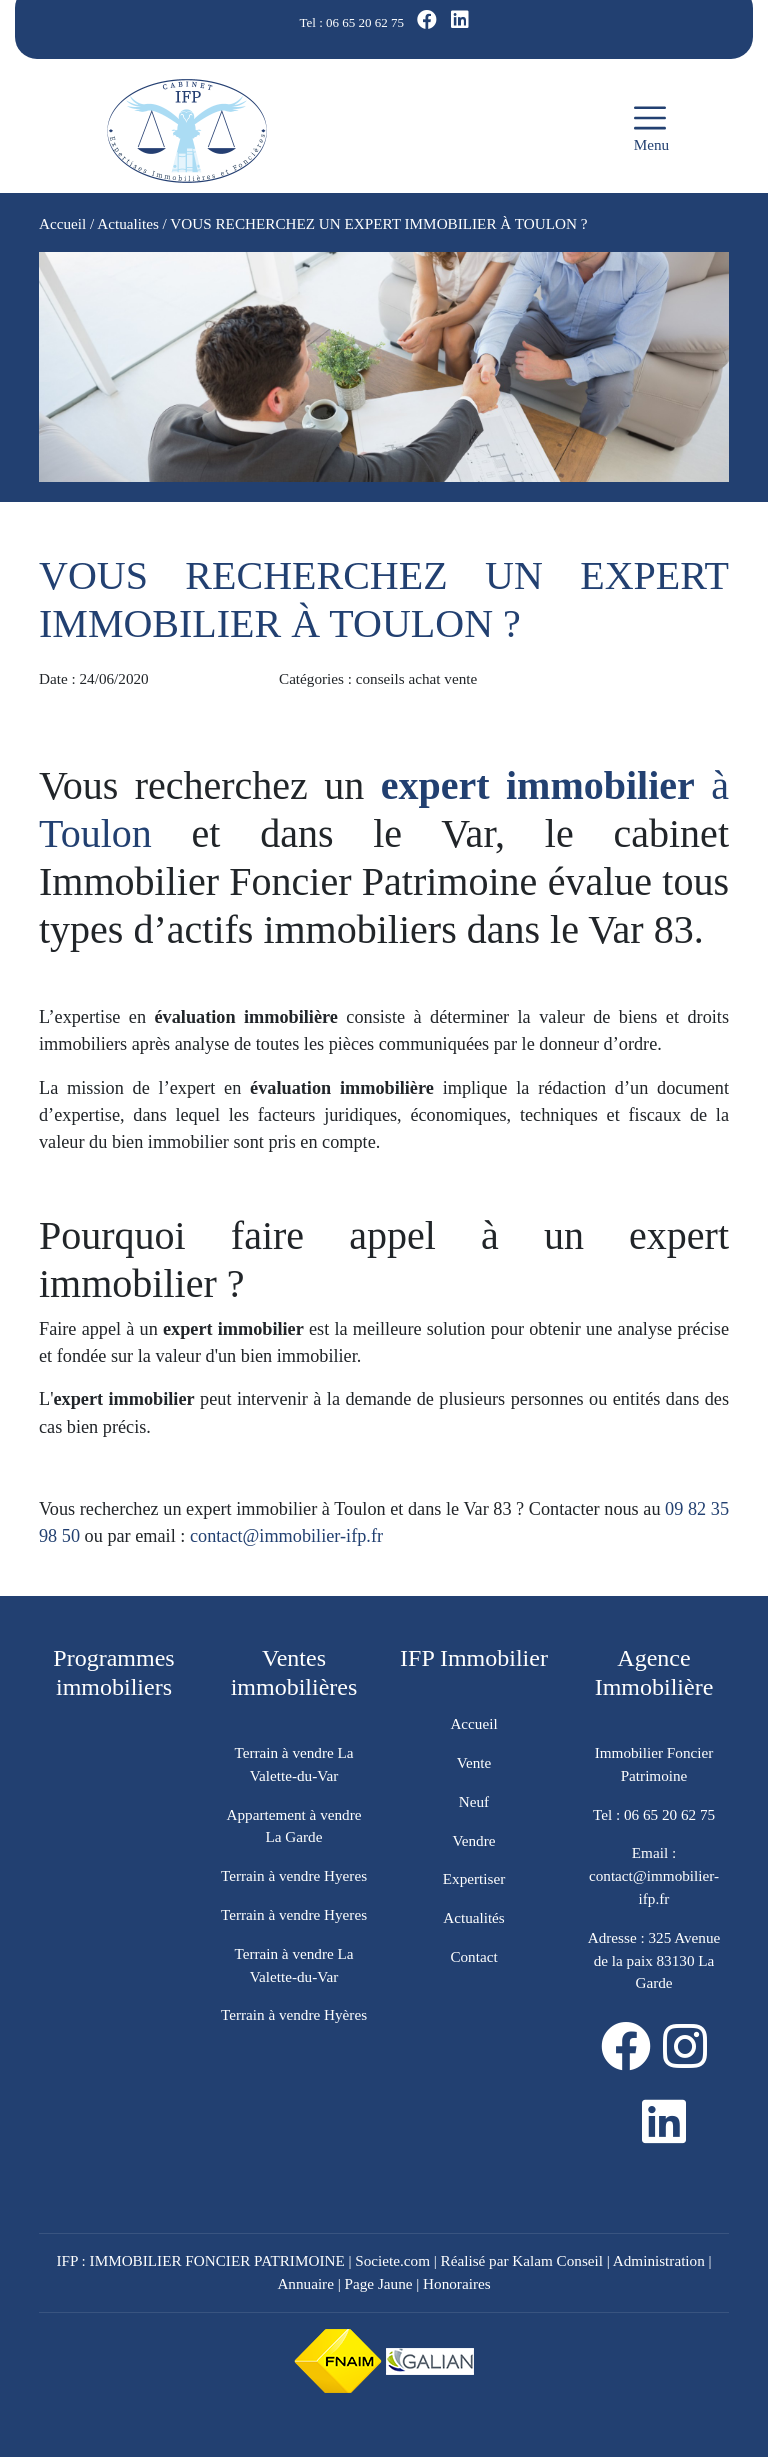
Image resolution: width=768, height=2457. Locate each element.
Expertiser (474, 1878)
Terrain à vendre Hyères (294, 2014)
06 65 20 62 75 (365, 22)
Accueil (62, 223)
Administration (659, 2260)
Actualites (128, 223)
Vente (474, 1762)
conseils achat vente (416, 678)
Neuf (474, 1801)
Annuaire (305, 2283)
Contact (473, 1956)
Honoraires (456, 2283)
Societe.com (392, 2260)
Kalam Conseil (557, 2260)
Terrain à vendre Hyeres (294, 1875)
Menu (651, 127)
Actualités (474, 1917)
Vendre (473, 1840)
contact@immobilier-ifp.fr (286, 1536)
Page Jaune (379, 2283)
